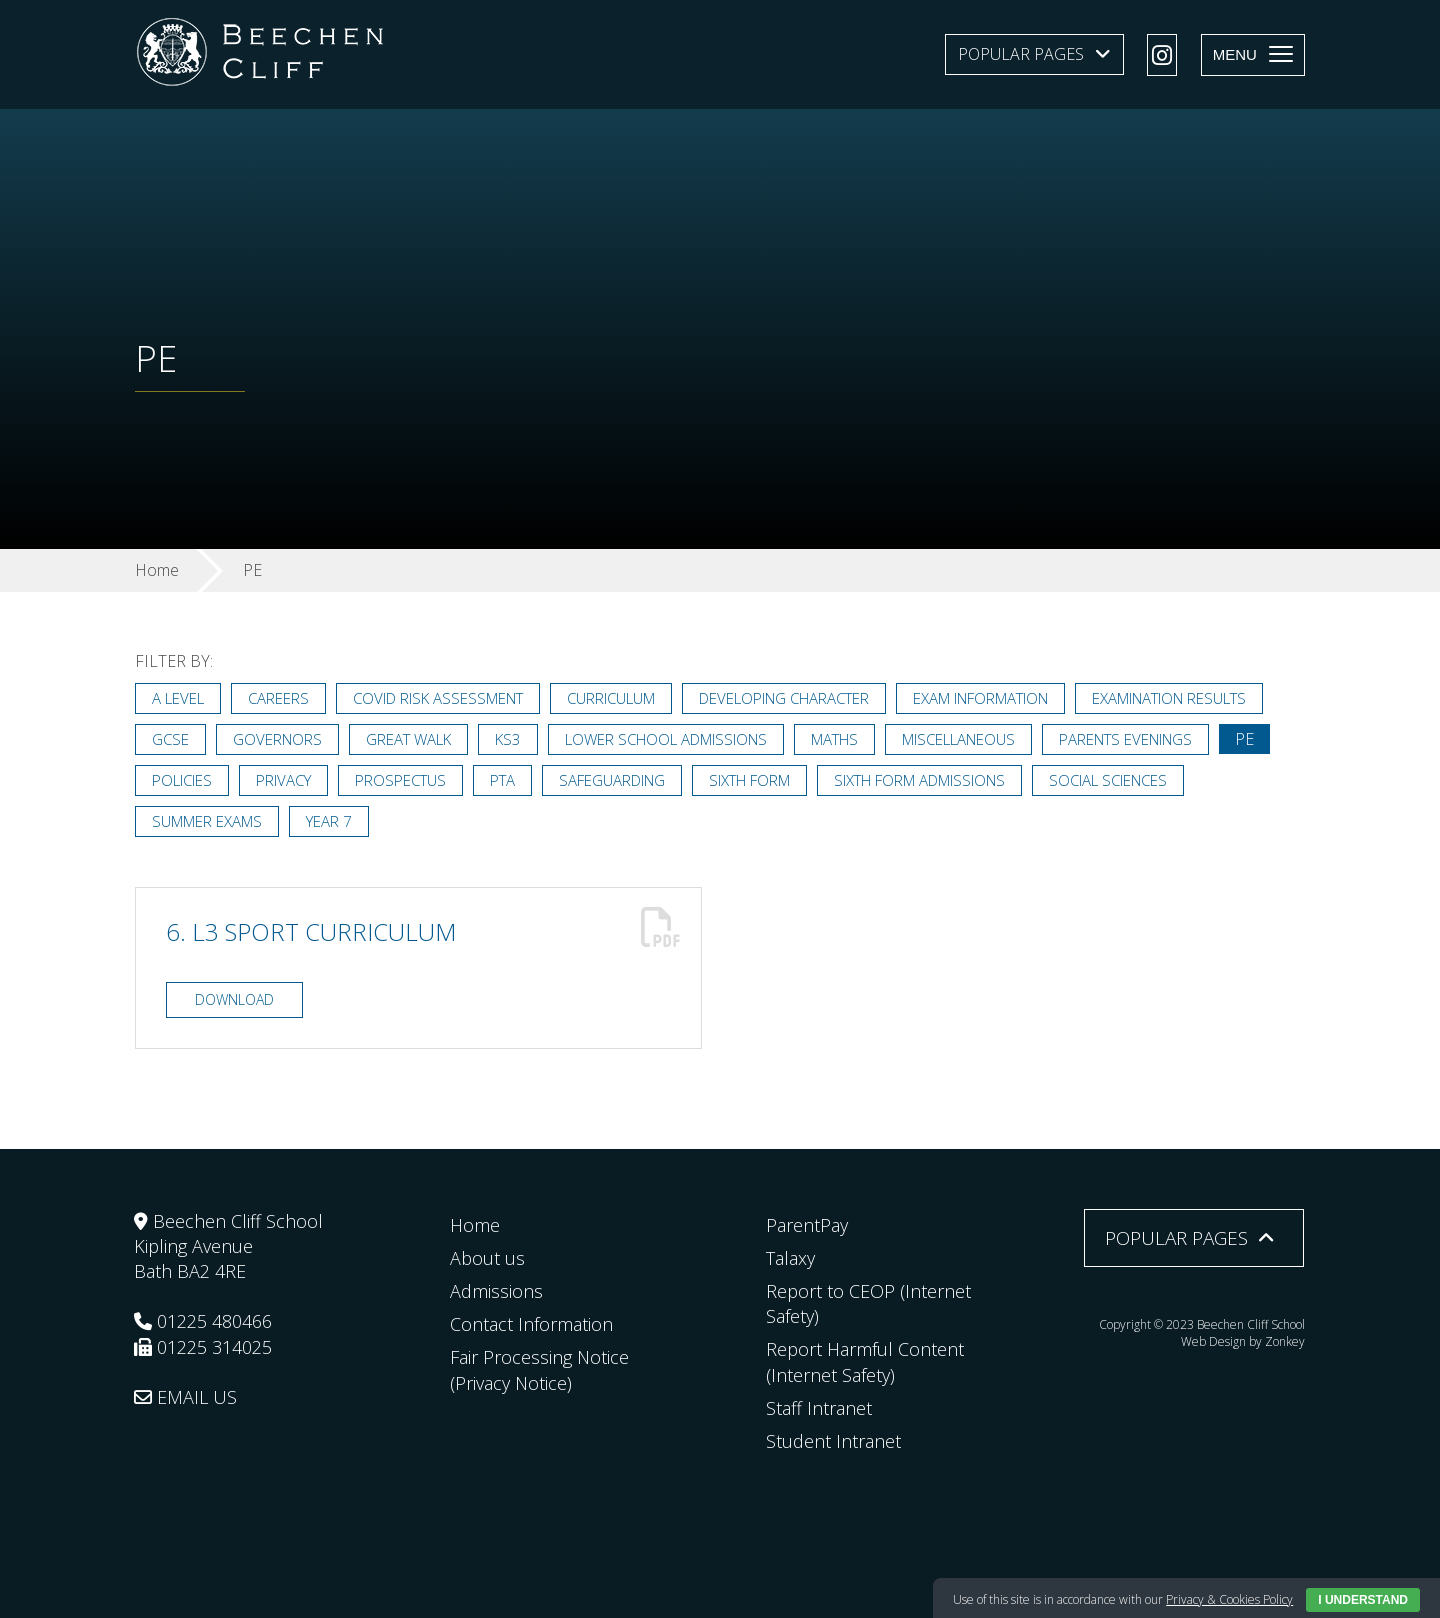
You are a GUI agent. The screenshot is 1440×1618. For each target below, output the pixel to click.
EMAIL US (185, 1397)
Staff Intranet (819, 1408)
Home (475, 1225)
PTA (502, 780)
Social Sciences (1108, 780)
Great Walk (408, 739)
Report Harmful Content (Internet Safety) (865, 1361)
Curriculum (611, 698)
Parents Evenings (1125, 739)
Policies (182, 780)
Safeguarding (612, 780)
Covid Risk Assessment (438, 698)
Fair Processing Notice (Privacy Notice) (539, 1369)
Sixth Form (749, 780)
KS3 (508, 739)
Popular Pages (1021, 54)
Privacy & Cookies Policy (1229, 1599)
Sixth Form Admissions (919, 780)
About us (487, 1258)
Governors (277, 739)
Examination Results (1169, 698)
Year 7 (329, 821)
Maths (834, 739)
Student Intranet (833, 1441)
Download (234, 999)
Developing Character (784, 698)
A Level (178, 698)
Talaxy (790, 1258)
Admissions (496, 1291)
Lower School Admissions (666, 739)
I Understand (1363, 1600)
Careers (278, 698)
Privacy (283, 780)
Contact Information (531, 1324)
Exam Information (980, 698)
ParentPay (807, 1225)
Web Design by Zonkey (1243, 1341)
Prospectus (400, 780)
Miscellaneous (958, 739)
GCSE (170, 739)
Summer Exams (207, 821)
